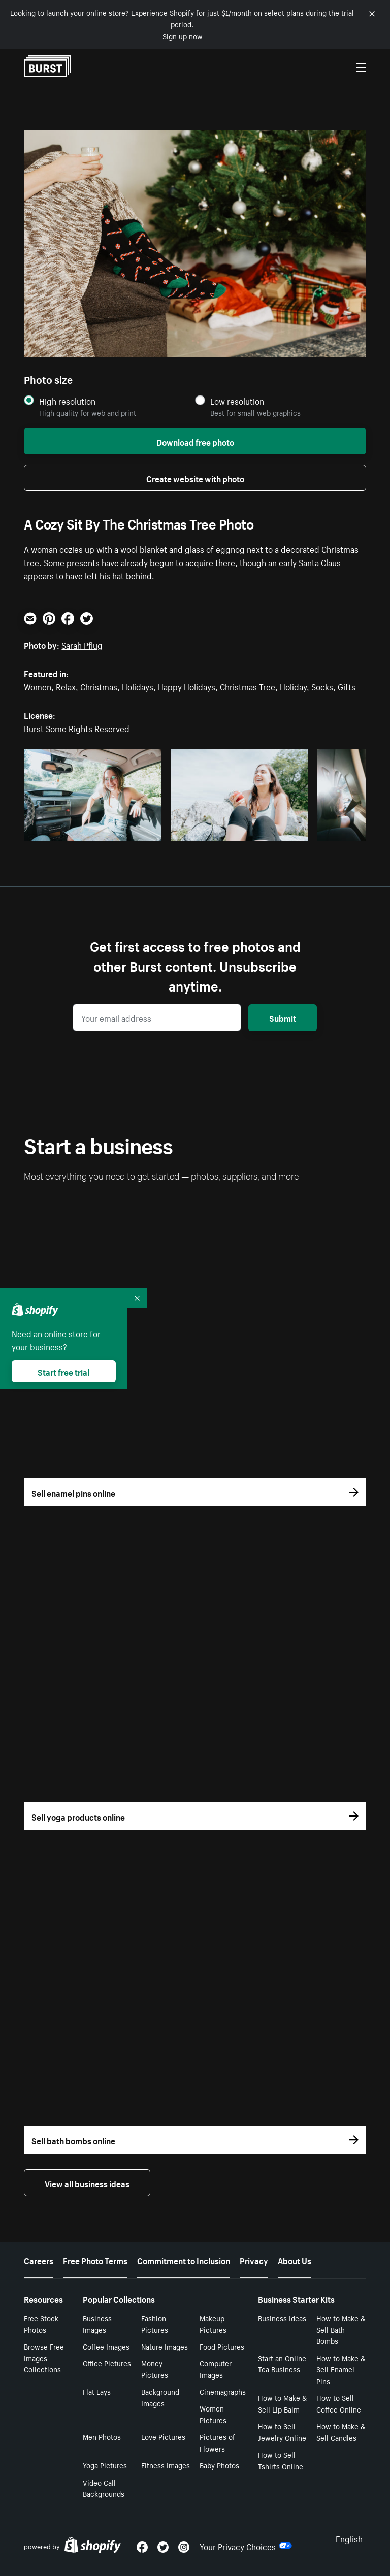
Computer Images (216, 2368)
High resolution (67, 401)
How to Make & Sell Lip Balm (282, 2403)
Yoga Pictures (105, 2464)
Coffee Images (106, 2346)
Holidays (137, 685)
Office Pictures (107, 2362)
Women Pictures (213, 2413)
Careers (38, 2259)
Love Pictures (163, 2436)
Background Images (160, 2397)
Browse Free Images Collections (44, 2357)
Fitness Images (165, 2464)
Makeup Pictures (213, 2323)
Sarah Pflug (82, 644)
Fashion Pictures (154, 2323)
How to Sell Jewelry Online (282, 2431)
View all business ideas (87, 2182)
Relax (66, 685)
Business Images (97, 2323)
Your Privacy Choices (246, 2545)
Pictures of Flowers (217, 2442)
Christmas (98, 685)
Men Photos (102, 2436)
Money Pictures (154, 2368)
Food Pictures (222, 2346)
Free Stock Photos (41, 2323)
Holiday (293, 685)
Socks (322, 685)
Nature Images (164, 2346)
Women (37, 685)
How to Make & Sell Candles (340, 2431)
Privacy (254, 2259)
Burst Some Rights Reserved (76, 727)
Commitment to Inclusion (183, 2259)
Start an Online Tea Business (282, 2363)
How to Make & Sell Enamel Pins (340, 2369)
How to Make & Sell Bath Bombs (340, 2329)
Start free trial (63, 1371)
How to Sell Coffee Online (338, 2403)
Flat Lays (97, 2391)
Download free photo (195, 441)
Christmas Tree (247, 685)
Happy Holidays (186, 685)
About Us (294, 2259)
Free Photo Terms (95, 2259)
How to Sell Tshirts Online (280, 2460)
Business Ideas (282, 2317)
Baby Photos (219, 2464)
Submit (282, 1017)
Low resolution (237, 401)
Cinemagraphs (223, 2391)
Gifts (346, 685)
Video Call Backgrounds (103, 2487)
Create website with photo (195, 477)
